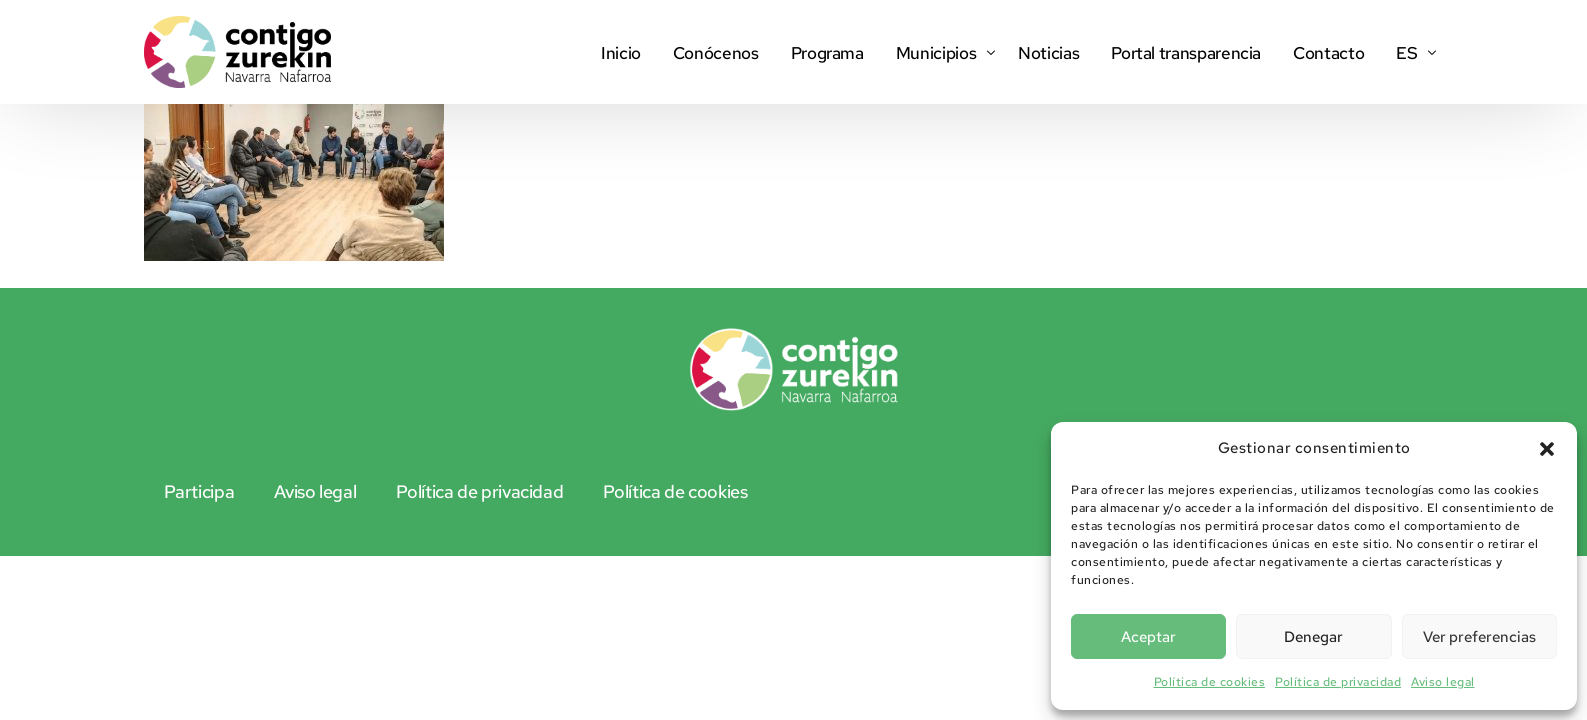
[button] (1547, 449)
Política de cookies (1210, 682)
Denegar (1313, 637)
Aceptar (1148, 637)
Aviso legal (1443, 682)
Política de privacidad (1338, 682)
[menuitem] (1411, 52)
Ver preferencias (1479, 637)
